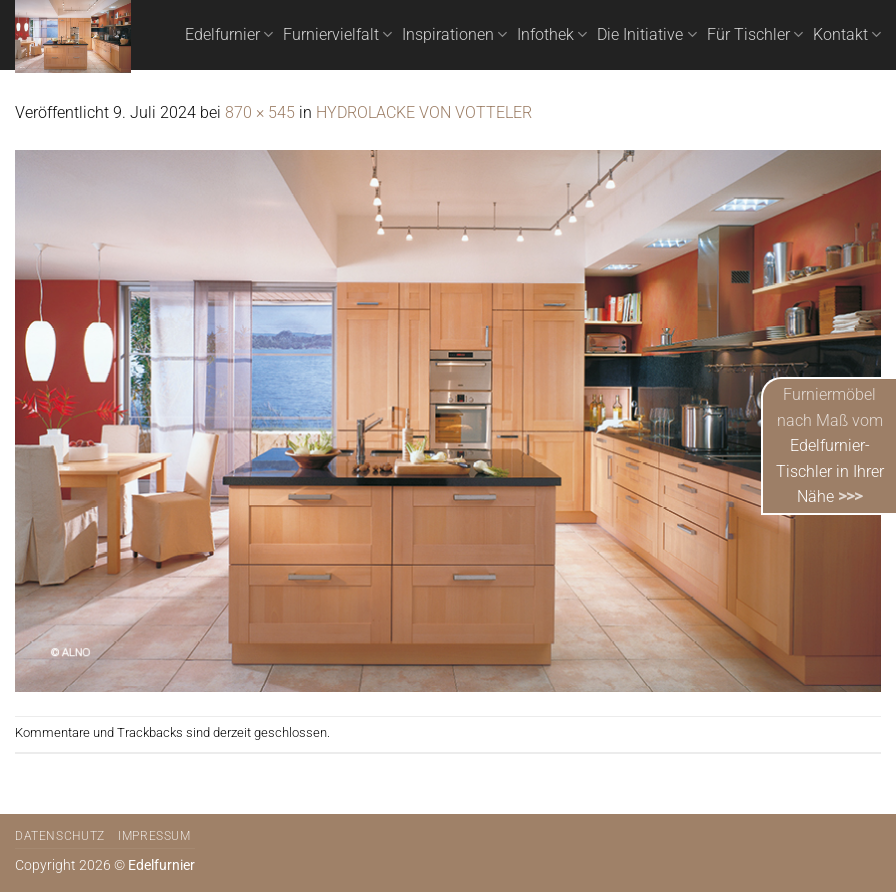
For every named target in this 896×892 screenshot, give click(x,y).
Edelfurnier (229, 35)
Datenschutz (60, 836)
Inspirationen (454, 35)
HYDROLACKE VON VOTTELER (424, 112)
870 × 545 (260, 112)
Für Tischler (755, 35)
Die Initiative (646, 35)
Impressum (154, 836)
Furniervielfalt (337, 35)
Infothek (552, 35)
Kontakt (847, 35)
